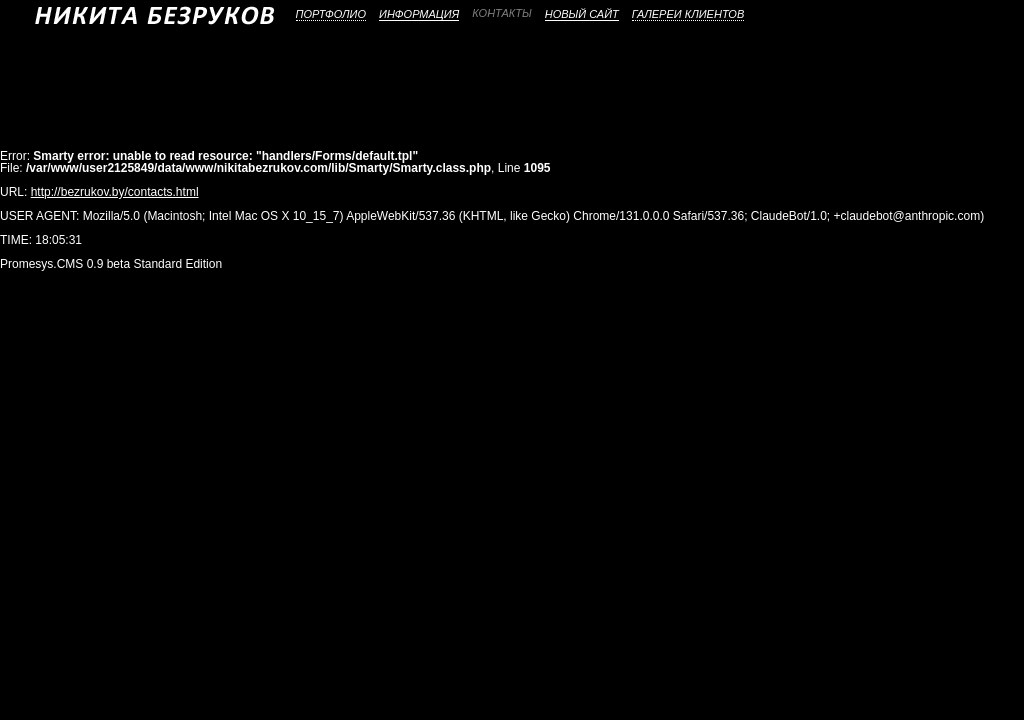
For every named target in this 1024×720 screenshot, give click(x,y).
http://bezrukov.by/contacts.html (115, 192)
